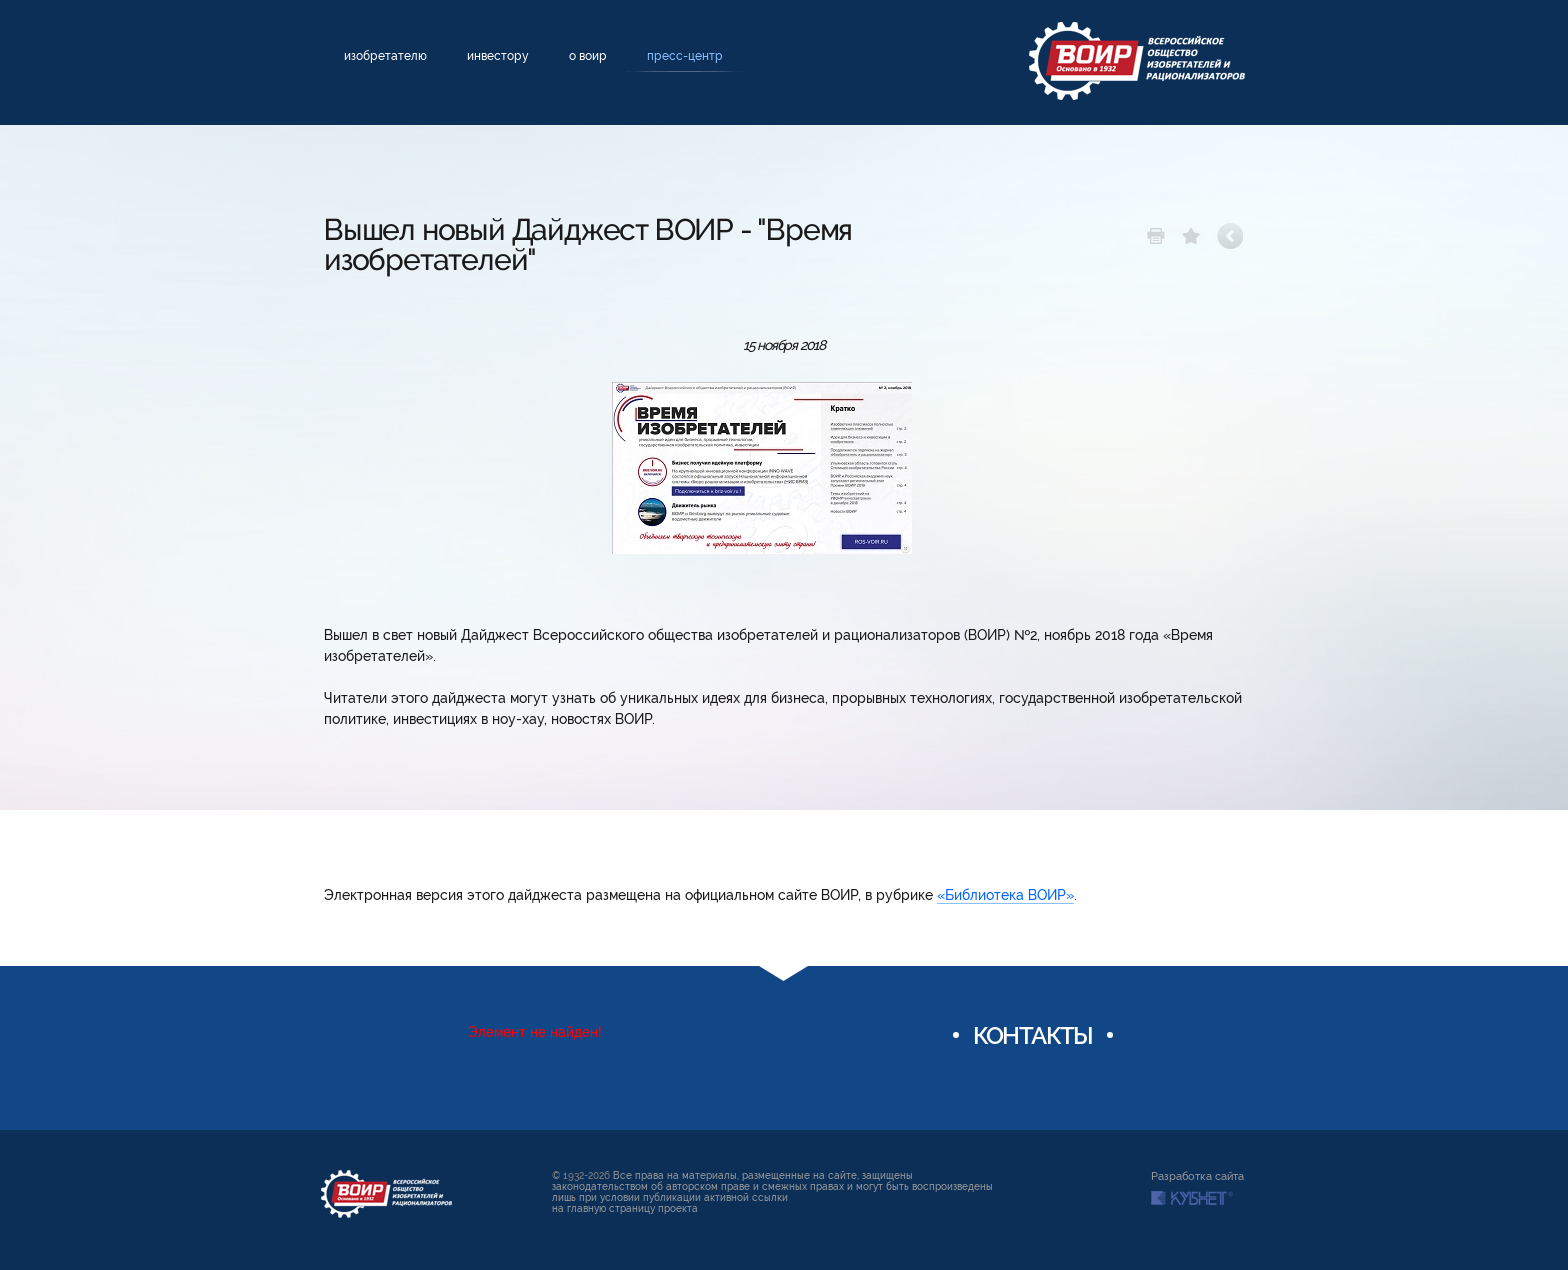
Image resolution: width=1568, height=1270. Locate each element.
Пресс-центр (685, 56)
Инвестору (498, 56)
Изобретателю (385, 56)
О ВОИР (588, 56)
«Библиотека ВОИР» (1005, 895)
